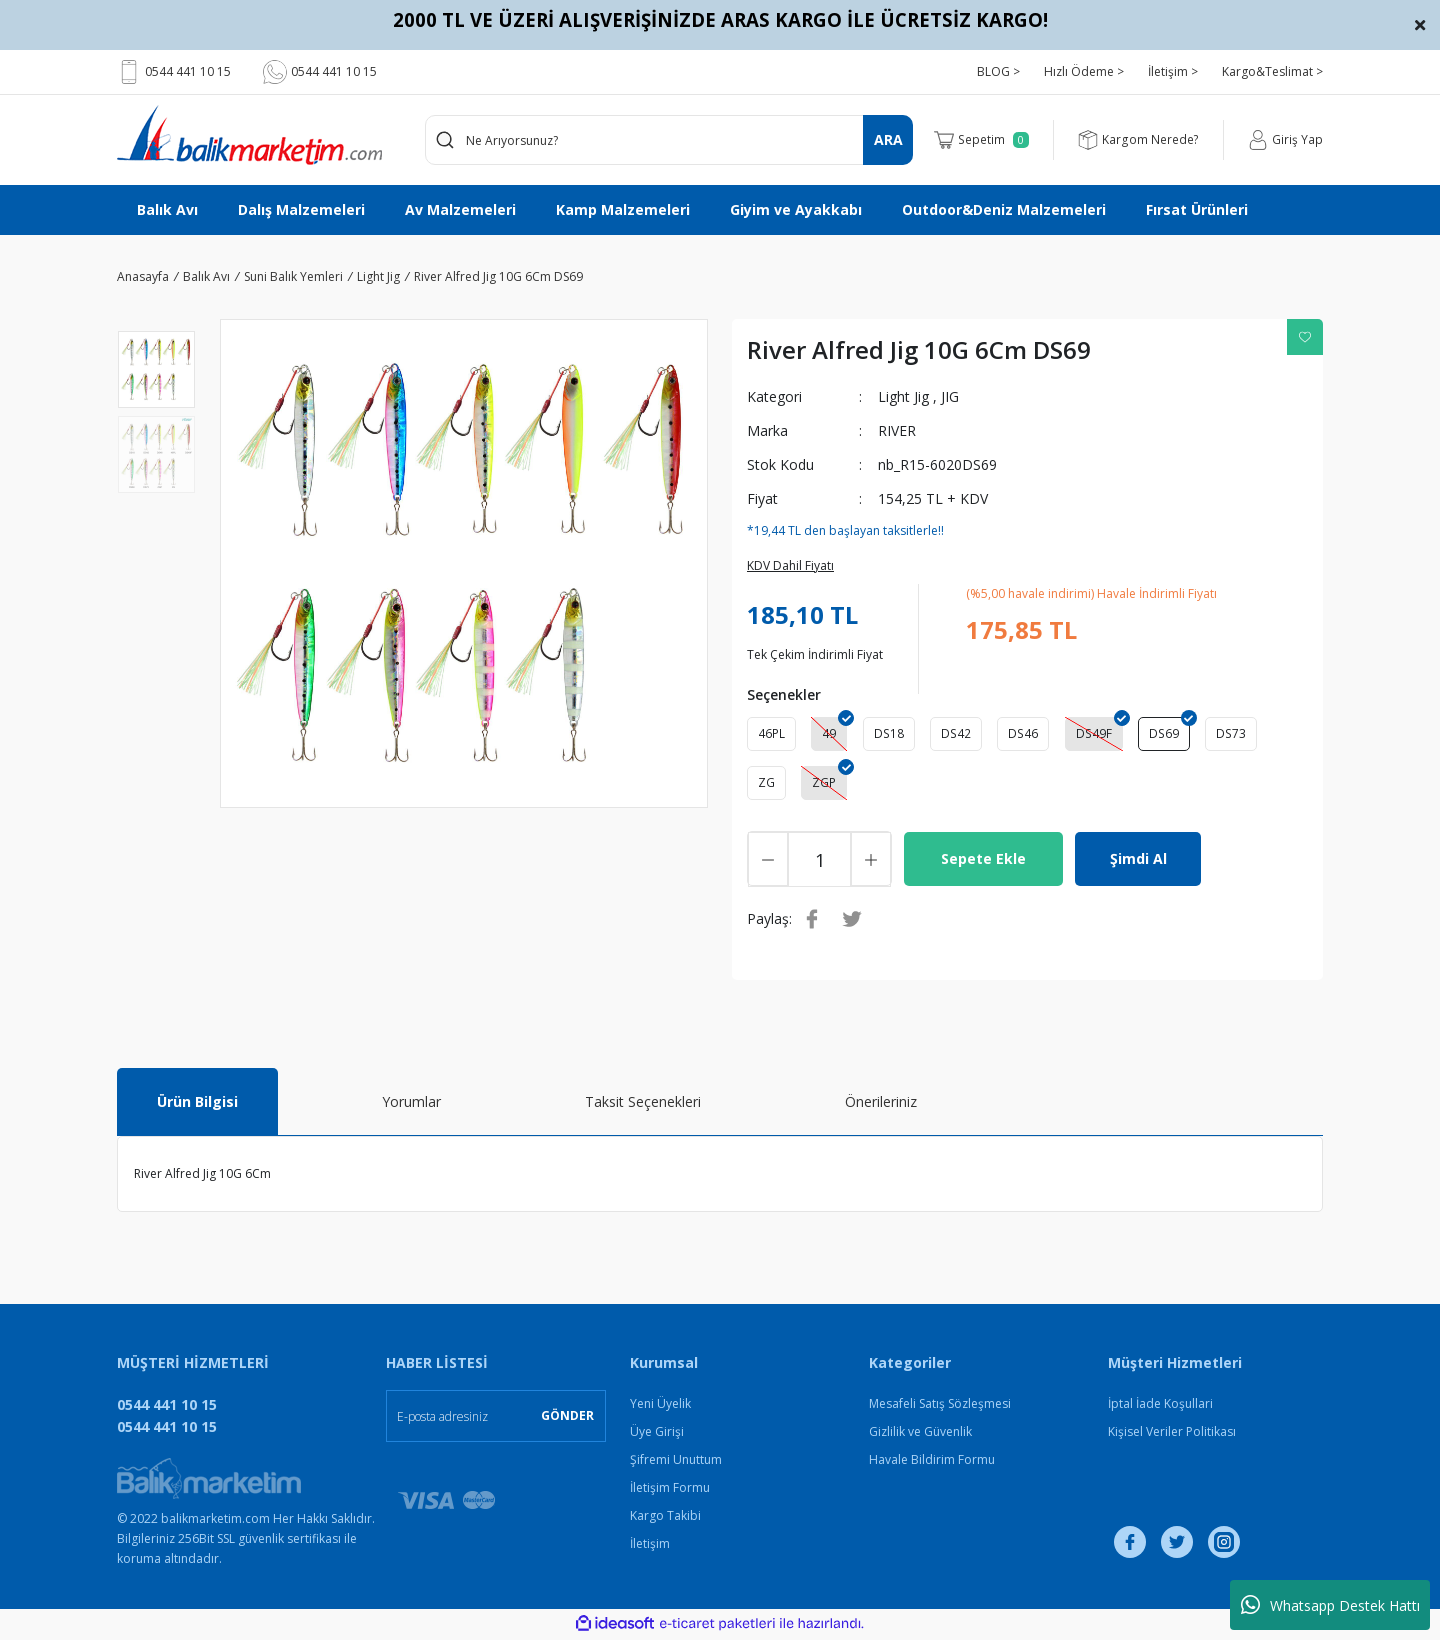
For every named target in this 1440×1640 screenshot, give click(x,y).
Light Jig (903, 396)
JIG (950, 396)
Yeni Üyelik (660, 1405)
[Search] (669, 140)
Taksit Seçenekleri (643, 1103)
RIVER (897, 430)
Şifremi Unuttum (676, 1461)
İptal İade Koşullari (1160, 1405)
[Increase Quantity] (871, 861)
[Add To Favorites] (1305, 337)
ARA (888, 139)
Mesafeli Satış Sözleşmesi (940, 1405)
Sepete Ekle (983, 860)
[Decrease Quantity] (768, 861)
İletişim (650, 1545)
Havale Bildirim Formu (932, 1461)
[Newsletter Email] (496, 1418)
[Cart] (983, 140)
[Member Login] (1285, 140)
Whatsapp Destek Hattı (1330, 1605)
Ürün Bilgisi (197, 1103)
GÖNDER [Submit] (567, 1417)
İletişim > (1173, 71)
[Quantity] (819, 861)
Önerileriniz (881, 1103)
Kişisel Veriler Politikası (1172, 1433)
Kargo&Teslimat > (1272, 71)
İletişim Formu (670, 1489)
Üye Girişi (657, 1433)
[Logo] (249, 135)
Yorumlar (411, 1103)
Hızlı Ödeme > (1084, 71)
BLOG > (998, 71)
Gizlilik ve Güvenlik (920, 1433)
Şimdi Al (1138, 860)
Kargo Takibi (665, 1517)
